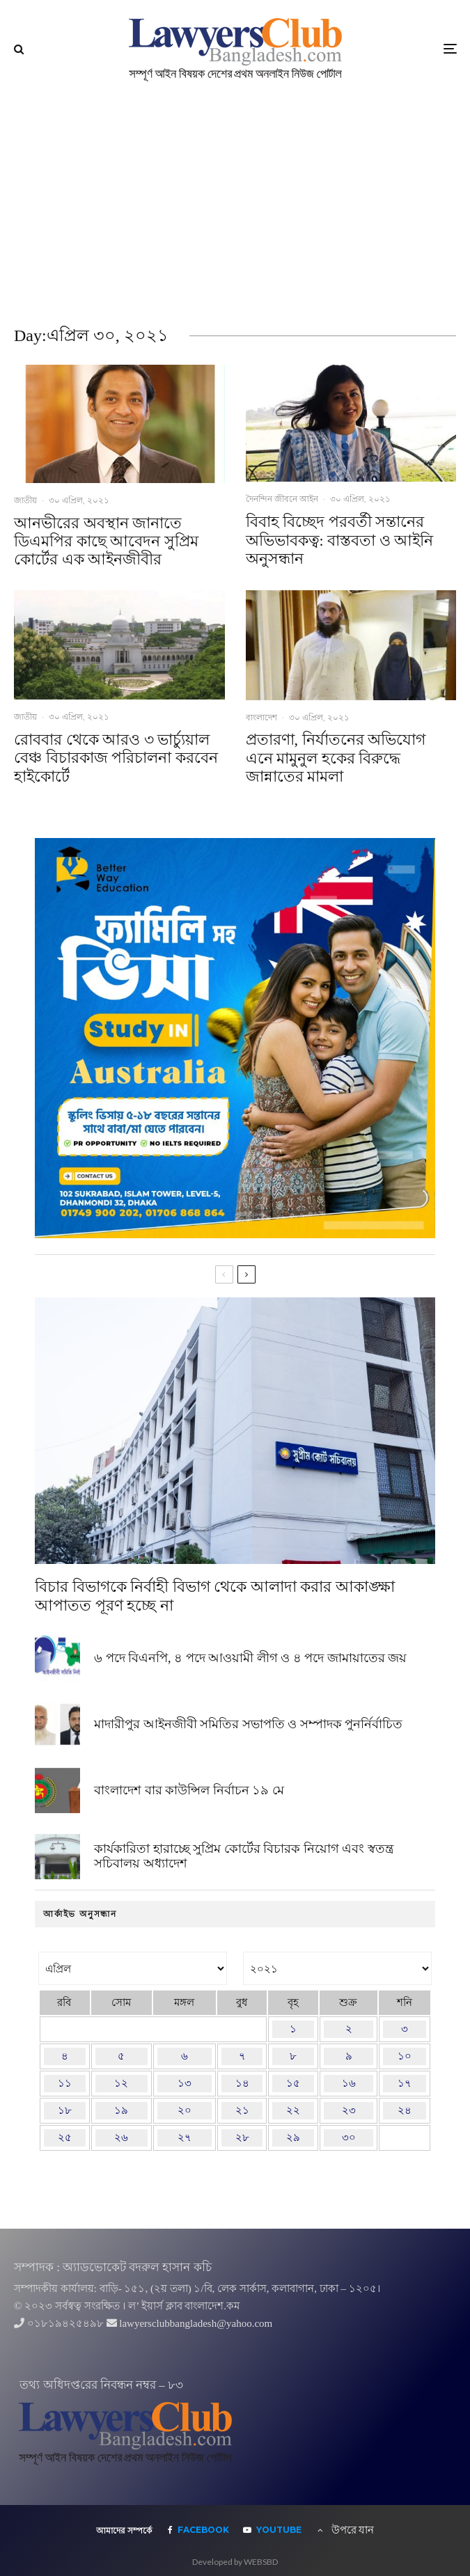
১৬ (349, 2083)
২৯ (293, 2137)
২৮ (242, 2137)
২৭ (184, 2137)
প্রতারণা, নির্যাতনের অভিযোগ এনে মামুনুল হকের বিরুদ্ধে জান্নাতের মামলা (336, 758)
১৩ (184, 2083)
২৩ (349, 2110)
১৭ (405, 2083)
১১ (65, 2083)
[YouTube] (272, 2530)
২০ (184, 2110)
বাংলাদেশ (261, 717)
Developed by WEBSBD (235, 2562)
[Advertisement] (235, 201)
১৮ (65, 2110)
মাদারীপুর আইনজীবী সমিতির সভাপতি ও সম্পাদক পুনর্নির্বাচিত (248, 1725)
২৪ (405, 2110)
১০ (405, 2056)
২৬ (121, 2137)
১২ (121, 2083)
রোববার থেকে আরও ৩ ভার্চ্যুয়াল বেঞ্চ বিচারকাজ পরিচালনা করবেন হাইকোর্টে (116, 758)
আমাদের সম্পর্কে (124, 2531)
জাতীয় (25, 500)
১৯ (121, 2110)
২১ (242, 2110)
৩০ (349, 2137)
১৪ (242, 2083)
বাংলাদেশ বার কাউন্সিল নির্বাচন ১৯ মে (189, 1794)
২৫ (65, 2137)
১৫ (293, 2083)
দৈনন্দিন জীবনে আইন (282, 498)
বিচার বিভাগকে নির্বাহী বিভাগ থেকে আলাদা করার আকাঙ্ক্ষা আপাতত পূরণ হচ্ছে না (215, 1595)
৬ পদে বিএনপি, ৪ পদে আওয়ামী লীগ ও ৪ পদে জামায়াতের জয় (250, 1658)
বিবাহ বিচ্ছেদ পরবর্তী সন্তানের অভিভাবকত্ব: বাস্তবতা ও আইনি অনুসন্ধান (340, 540)
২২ (293, 2110)
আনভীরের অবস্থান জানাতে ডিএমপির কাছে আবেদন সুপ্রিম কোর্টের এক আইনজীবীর (106, 541)
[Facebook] (198, 2530)
